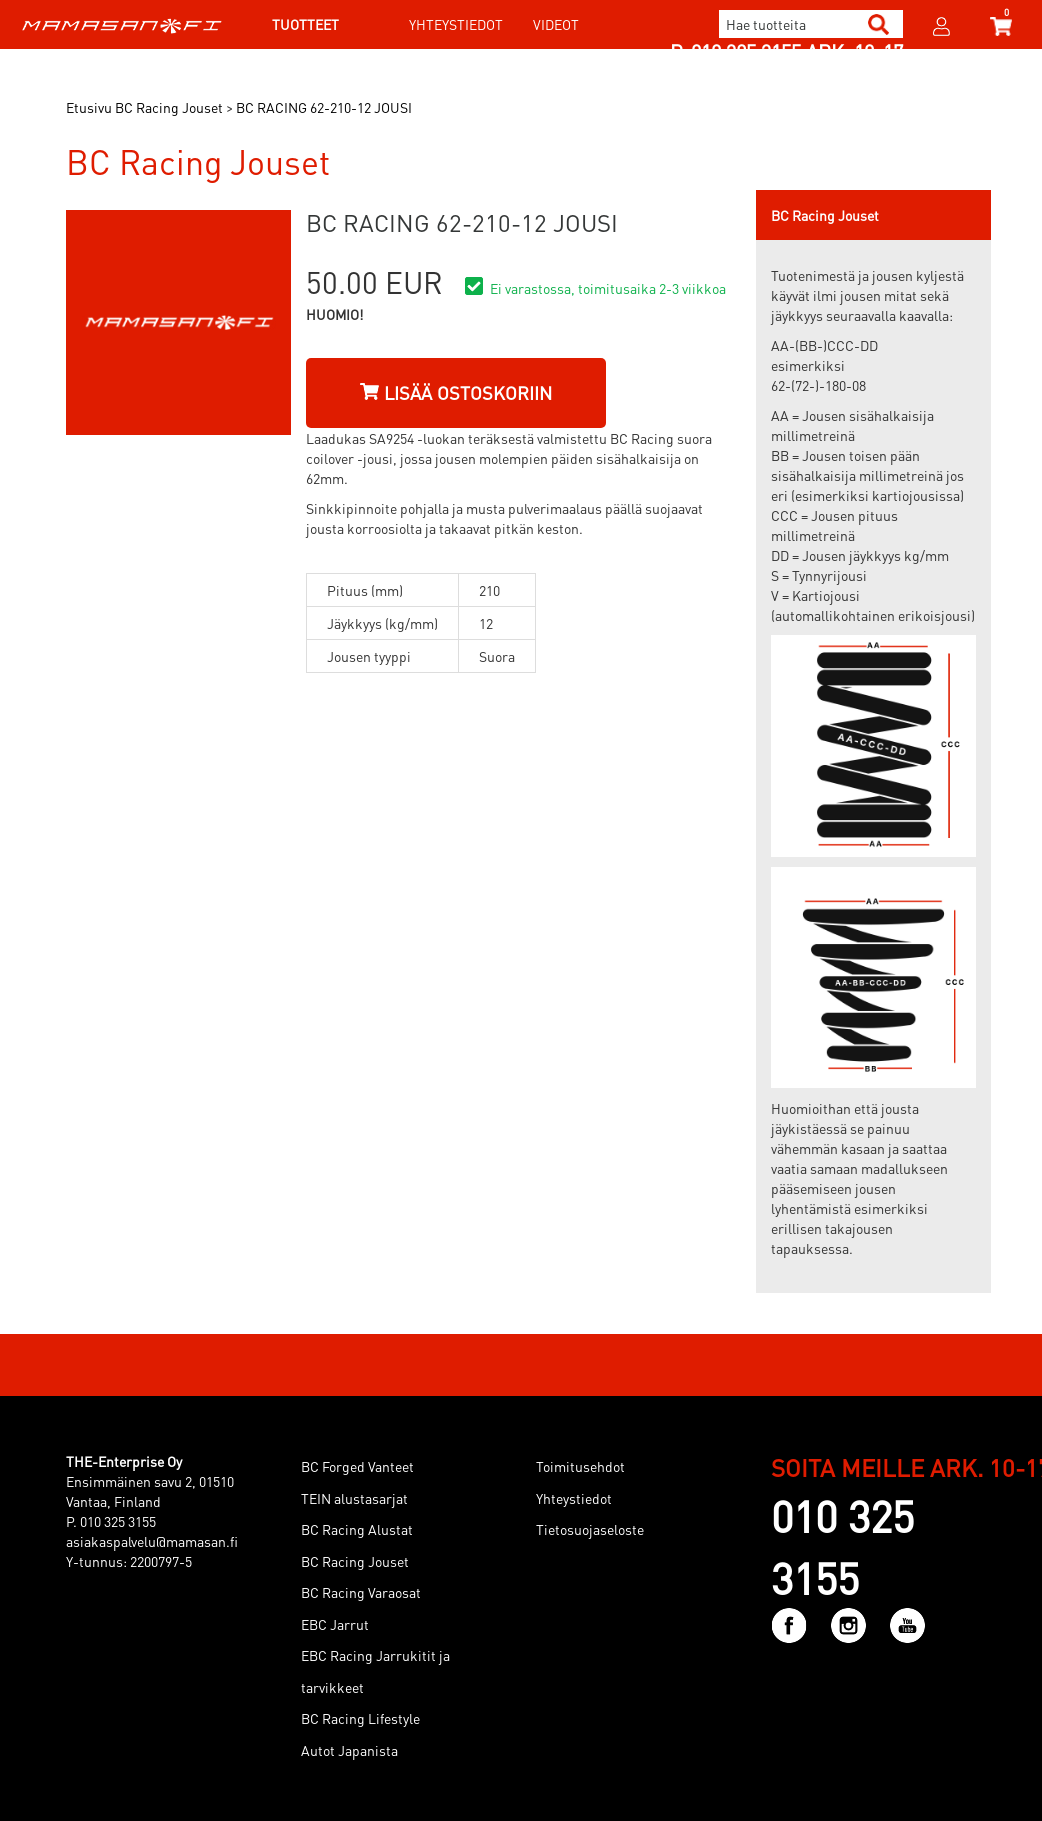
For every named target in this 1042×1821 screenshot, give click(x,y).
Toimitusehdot (580, 1466)
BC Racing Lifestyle (360, 1718)
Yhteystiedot (456, 24)
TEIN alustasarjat (354, 1498)
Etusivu (89, 107)
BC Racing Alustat (357, 1529)
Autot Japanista (349, 1750)
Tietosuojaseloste (590, 1529)
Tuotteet (305, 24)
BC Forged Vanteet (357, 1466)
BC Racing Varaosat (361, 1592)
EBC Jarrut (335, 1624)
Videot (556, 24)
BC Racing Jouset (355, 1561)
